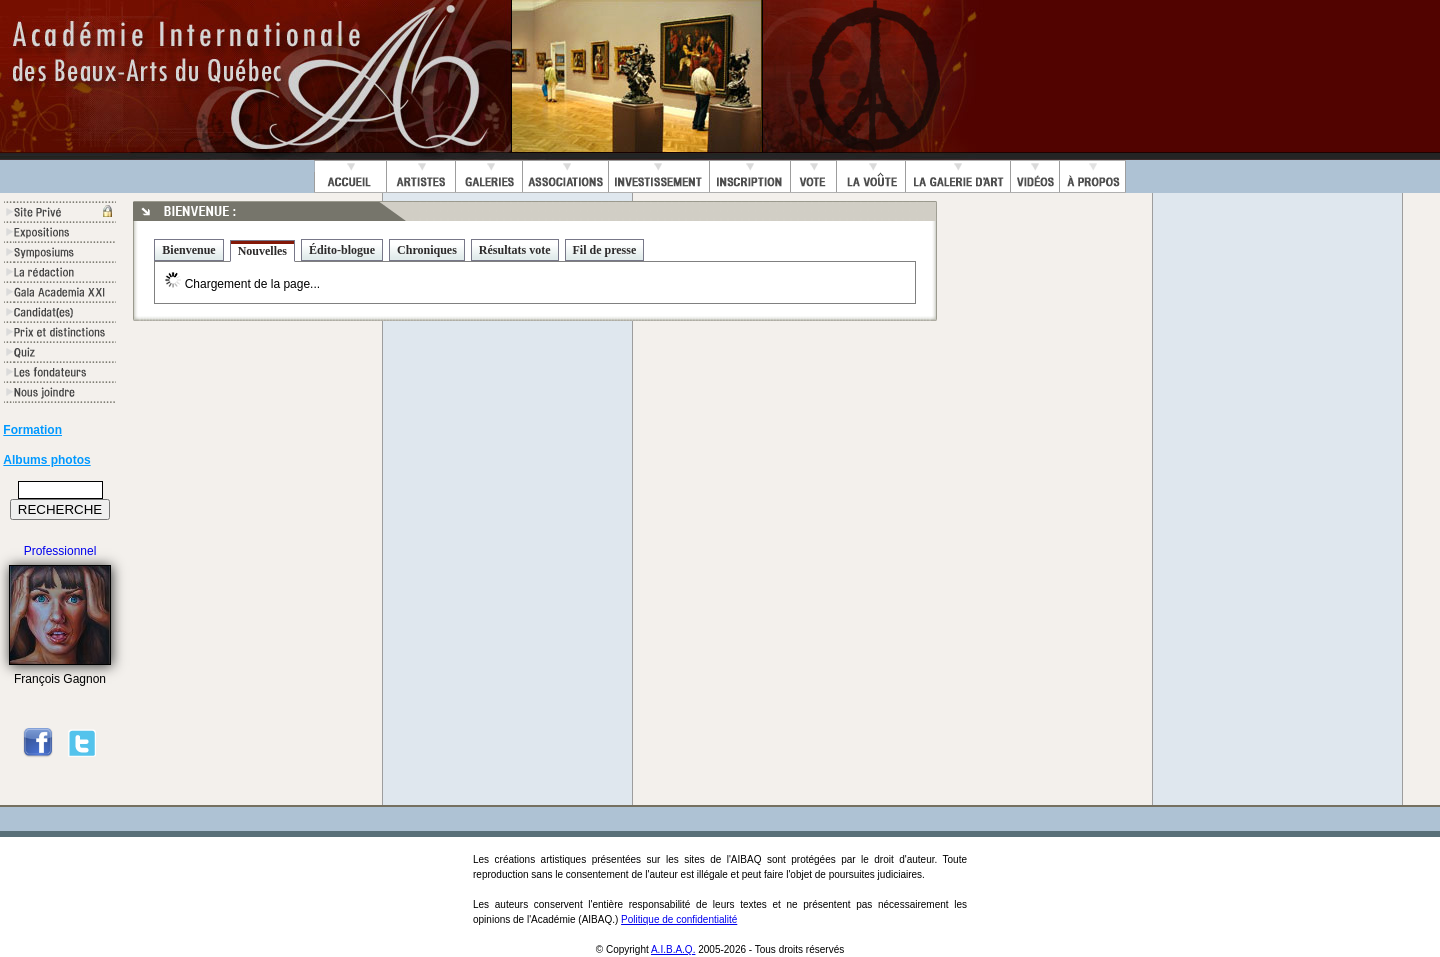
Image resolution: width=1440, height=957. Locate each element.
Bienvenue (188, 250)
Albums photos (46, 460)
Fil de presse (605, 250)
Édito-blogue (342, 250)
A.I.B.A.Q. (673, 949)
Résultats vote (515, 250)
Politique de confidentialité (679, 919)
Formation (32, 430)
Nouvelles (262, 251)
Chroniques (427, 250)
